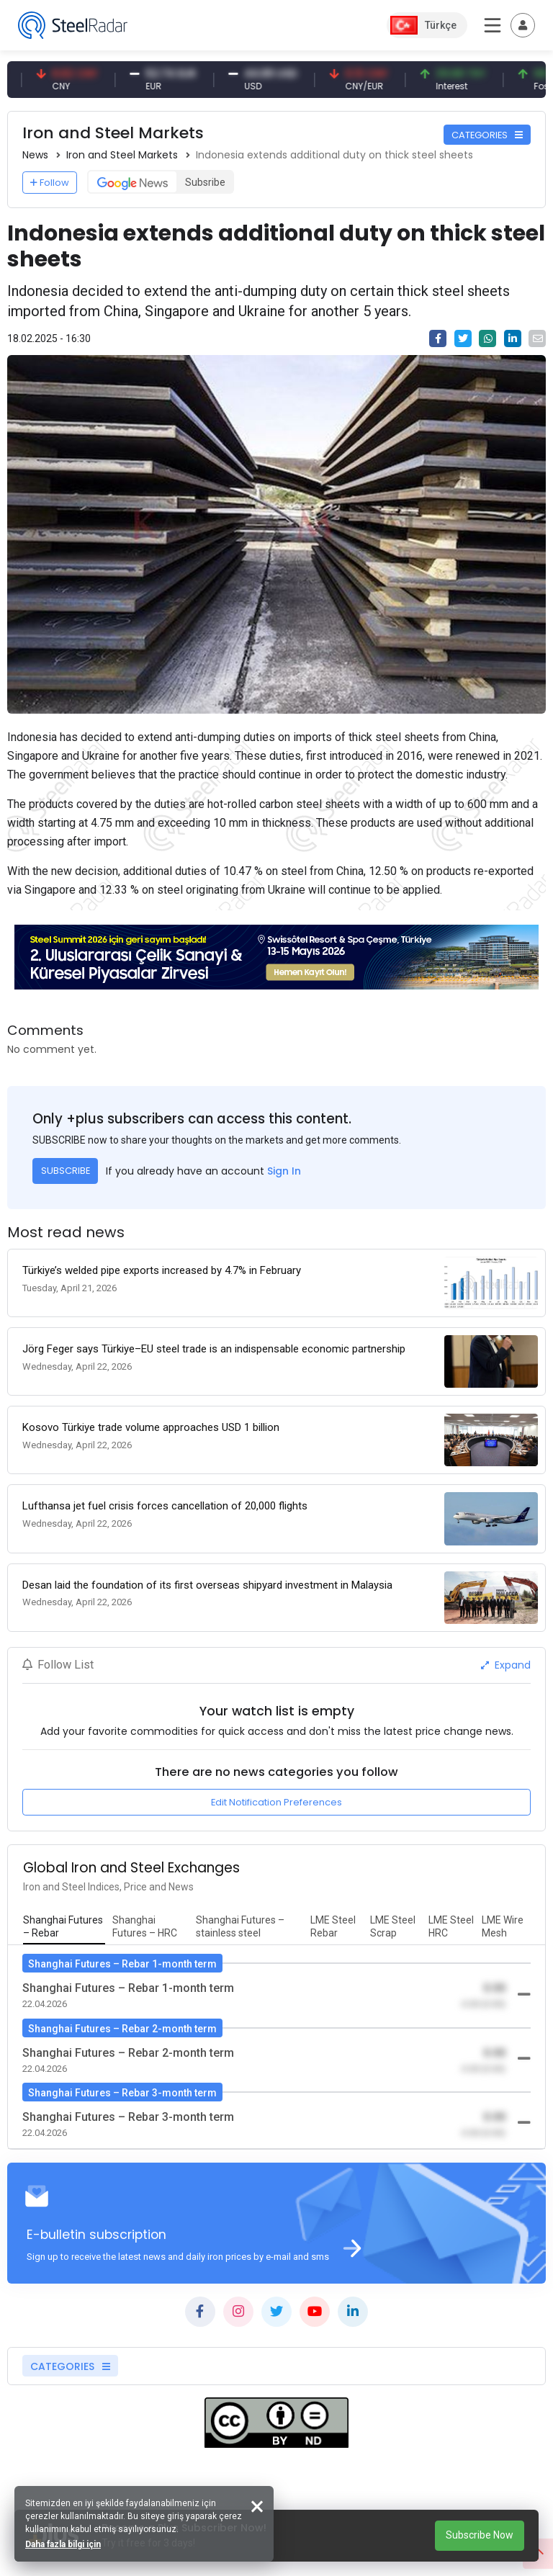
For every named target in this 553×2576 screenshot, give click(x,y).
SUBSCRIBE (65, 1170)
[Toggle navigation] (523, 25)
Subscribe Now (479, 2535)
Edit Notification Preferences (276, 1802)
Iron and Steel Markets (122, 155)
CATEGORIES (487, 135)
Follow (49, 182)
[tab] (64, 1927)
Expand (506, 1665)
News (35, 155)
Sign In (284, 1171)
